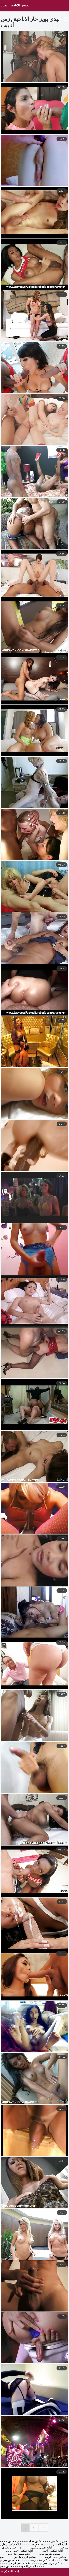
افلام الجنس (60, 2572)
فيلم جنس (13, 2569)
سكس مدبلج (35, 2569)
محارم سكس (37, 2572)
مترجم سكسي (59, 2569)
